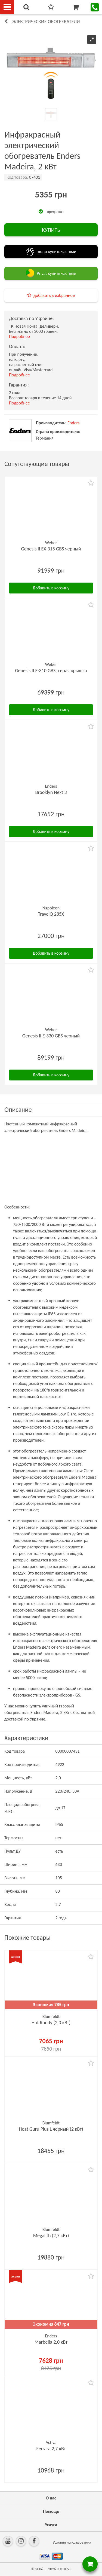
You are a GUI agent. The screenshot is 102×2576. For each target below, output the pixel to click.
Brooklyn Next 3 (51, 792)
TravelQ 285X (51, 914)
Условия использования (72, 2542)
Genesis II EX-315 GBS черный (51, 549)
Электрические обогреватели (46, 22)
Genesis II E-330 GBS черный (51, 1036)
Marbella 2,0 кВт (51, 2342)
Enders (73, 422)
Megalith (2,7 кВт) (51, 2236)
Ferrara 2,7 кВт (51, 2449)
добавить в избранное (54, 295)
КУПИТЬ (51, 230)
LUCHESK (64, 2569)
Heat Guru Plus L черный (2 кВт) (51, 2129)
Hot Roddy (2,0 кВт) (51, 2023)
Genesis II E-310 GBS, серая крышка (51, 671)
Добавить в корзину (51, 587)
